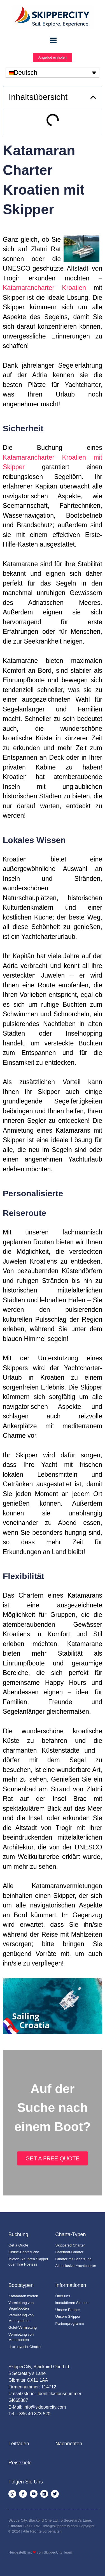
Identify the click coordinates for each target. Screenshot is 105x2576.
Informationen (70, 2285)
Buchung (18, 2234)
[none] (52, 73)
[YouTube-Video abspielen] (52, 2006)
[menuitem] (52, 73)
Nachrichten (68, 2443)
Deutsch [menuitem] (25, 72)
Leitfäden (18, 2443)
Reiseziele (20, 2463)
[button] (93, 97)
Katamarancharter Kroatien (44, 287)
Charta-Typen (70, 2234)
